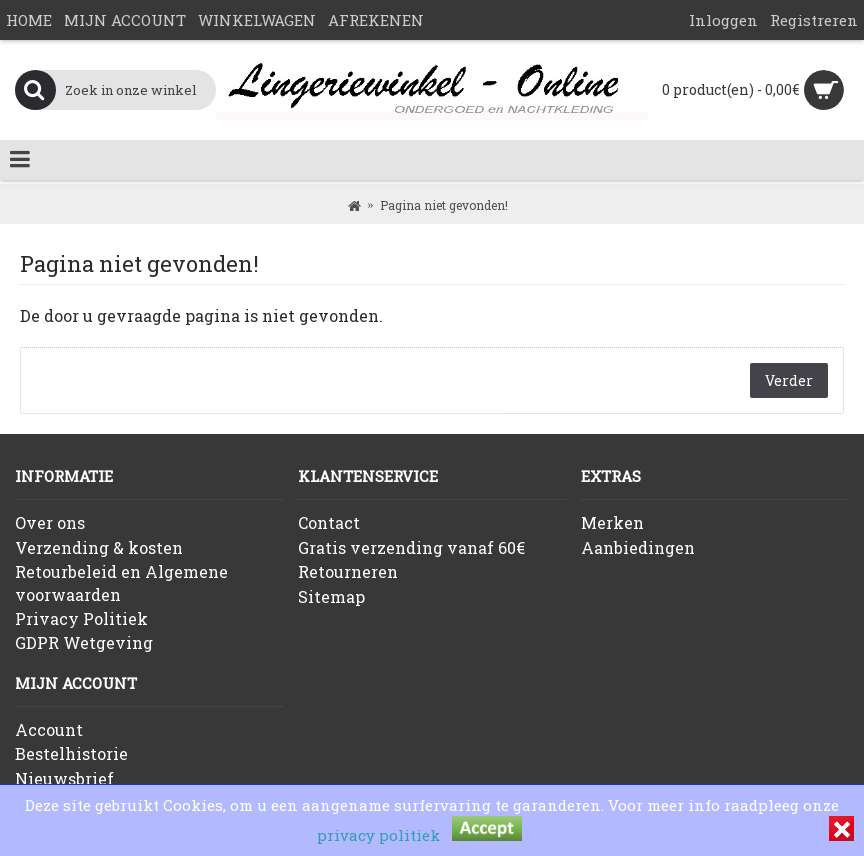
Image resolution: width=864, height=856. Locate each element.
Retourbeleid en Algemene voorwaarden (121, 582)
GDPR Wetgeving (84, 642)
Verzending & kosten (99, 547)
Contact (329, 522)
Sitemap (331, 596)
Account (49, 729)
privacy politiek (378, 835)
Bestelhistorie (71, 753)
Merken (612, 522)
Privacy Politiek (81, 618)
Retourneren (348, 571)
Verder (789, 380)
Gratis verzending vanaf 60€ (411, 547)
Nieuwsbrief (64, 778)
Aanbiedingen (638, 547)
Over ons (50, 522)
